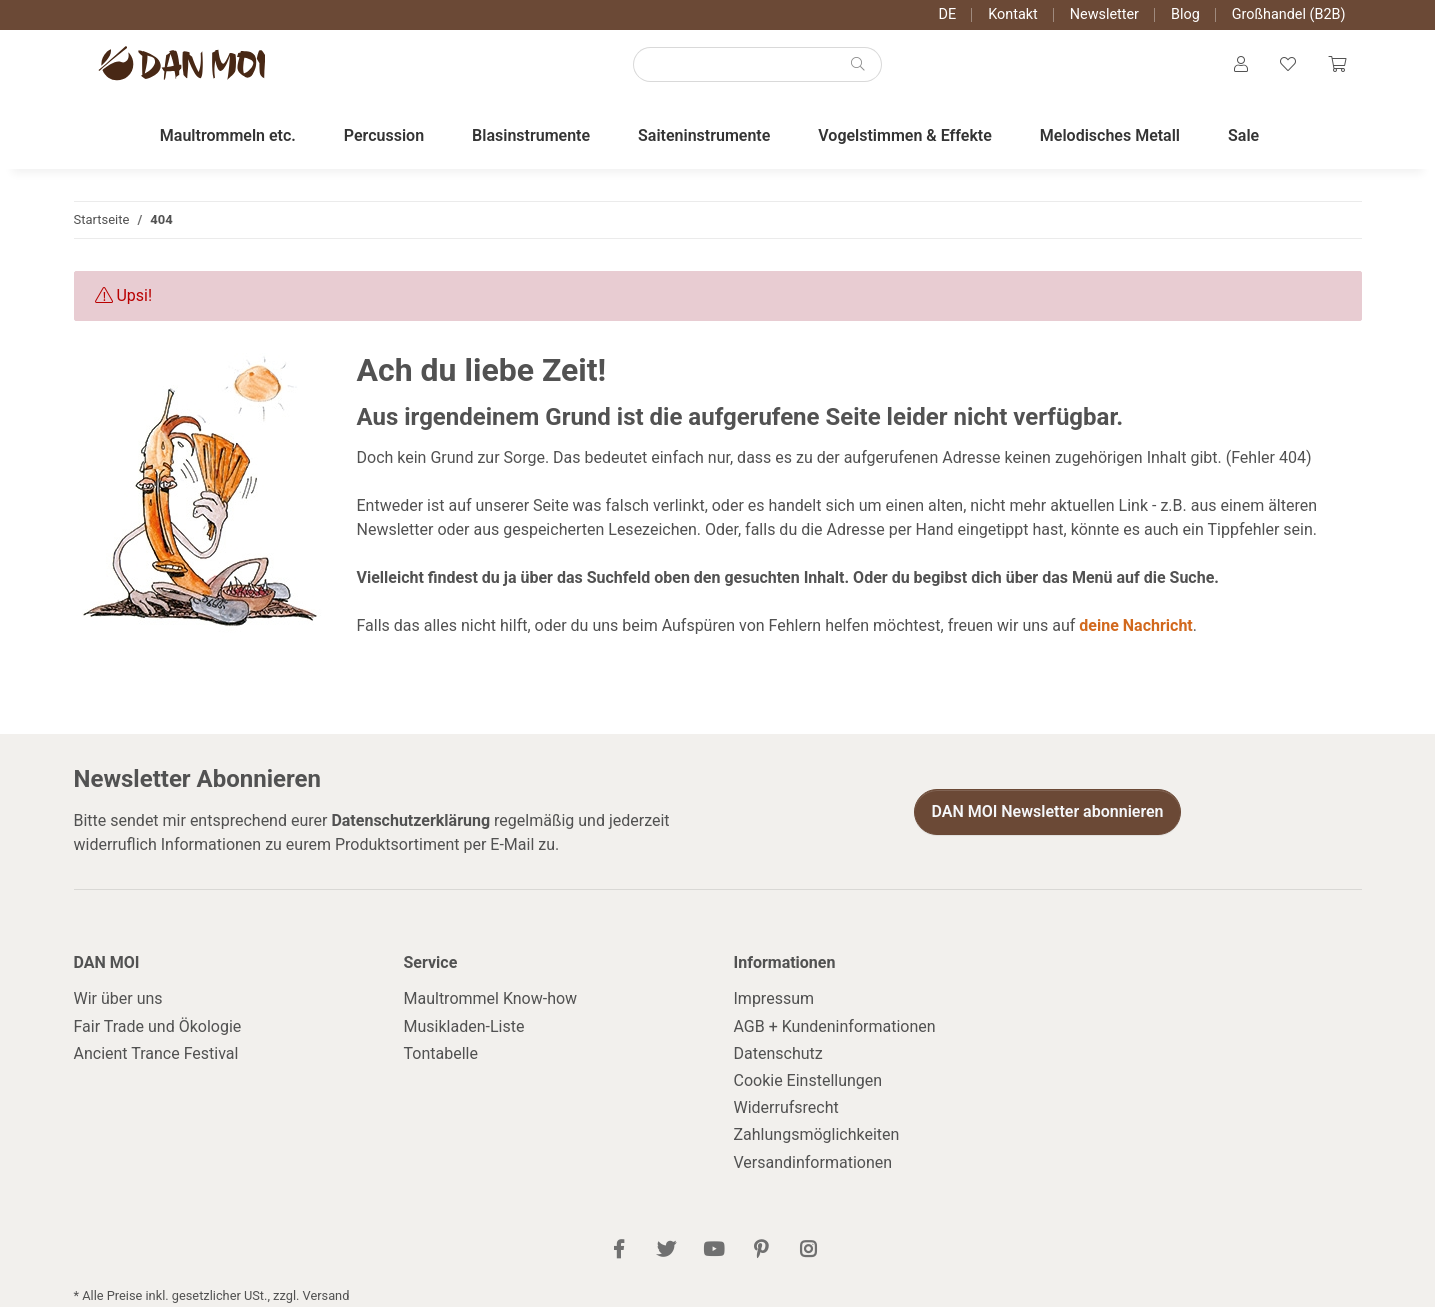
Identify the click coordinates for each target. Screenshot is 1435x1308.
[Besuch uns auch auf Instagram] (807, 1251)
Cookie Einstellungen (808, 1081)
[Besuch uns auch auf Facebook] (618, 1251)
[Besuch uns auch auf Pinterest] (760, 1251)
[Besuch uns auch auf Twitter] (666, 1251)
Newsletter (1104, 14)
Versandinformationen (813, 1163)
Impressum (774, 1000)
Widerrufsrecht (786, 1108)
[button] (1241, 66)
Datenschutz (778, 1054)
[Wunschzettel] (1288, 66)
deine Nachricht (1135, 627)
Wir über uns (118, 1000)
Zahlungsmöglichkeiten (817, 1136)
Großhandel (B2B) (1289, 14)
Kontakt (1013, 14)
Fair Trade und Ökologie (158, 1027)
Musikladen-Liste (464, 1027)
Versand (326, 1296)
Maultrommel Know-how (491, 1000)
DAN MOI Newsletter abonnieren (1047, 812)
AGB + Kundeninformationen (835, 1027)
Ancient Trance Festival (156, 1054)
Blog (1185, 14)
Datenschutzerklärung (410, 821)
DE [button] (948, 14)
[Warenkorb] (1337, 66)
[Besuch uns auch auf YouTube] (713, 1251)
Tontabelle (441, 1054)
